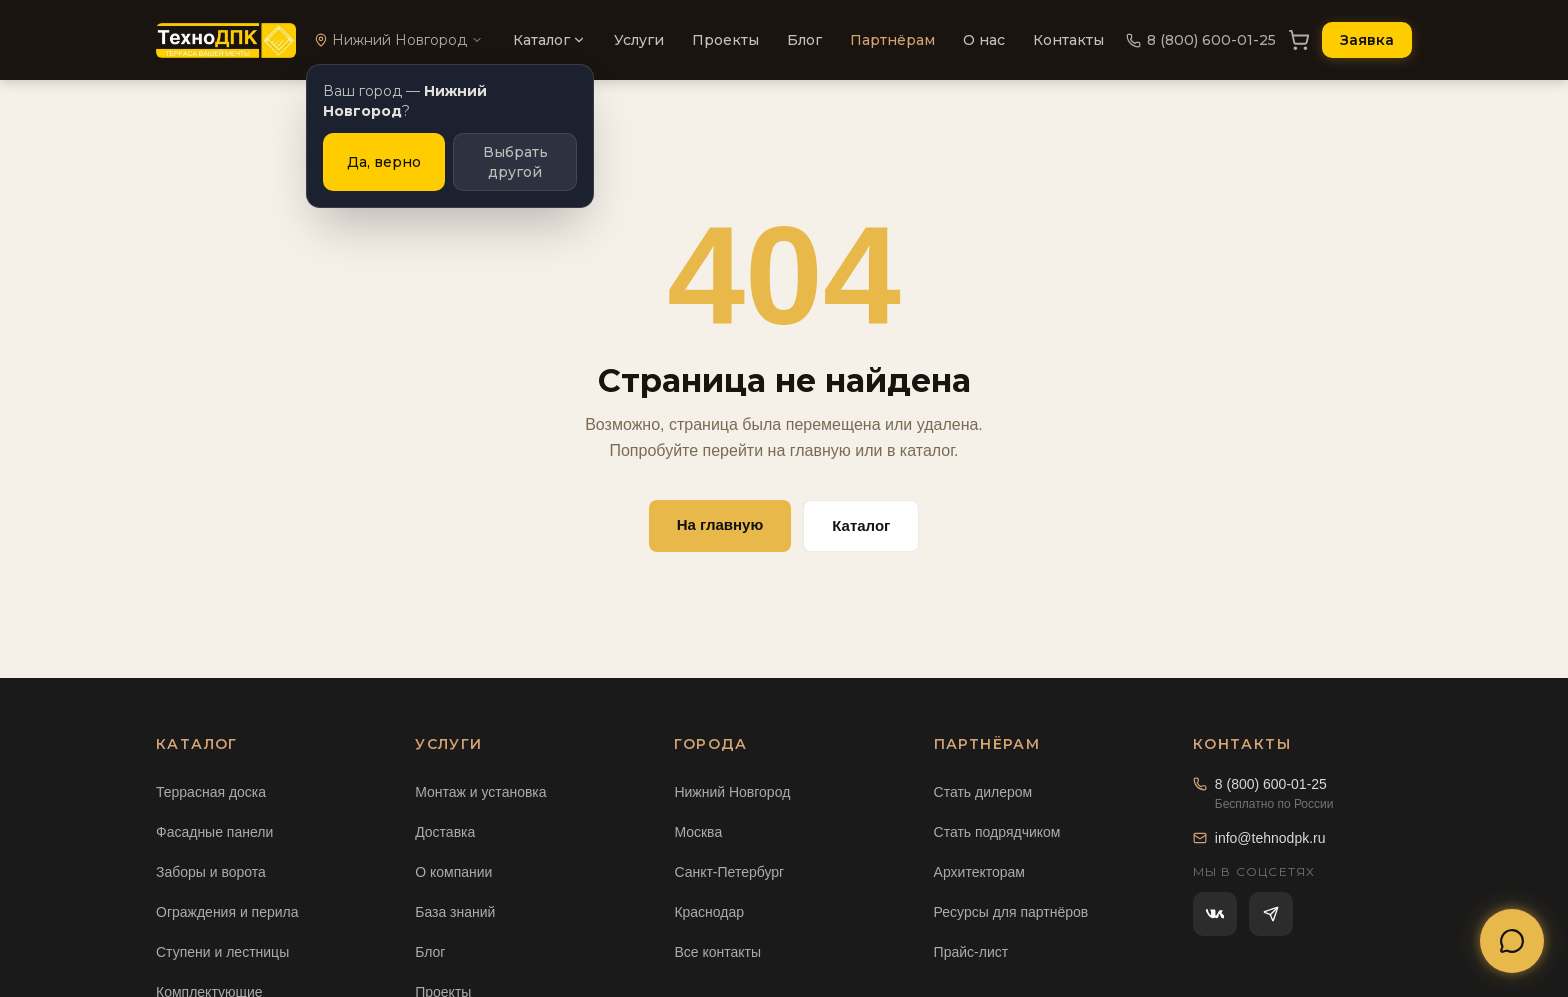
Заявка (1367, 40)
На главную (720, 524)
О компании (453, 872)
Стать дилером (983, 792)
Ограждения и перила (227, 912)
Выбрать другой (515, 162)
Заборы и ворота (211, 872)
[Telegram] (1271, 914)
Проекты (725, 40)
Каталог (549, 40)
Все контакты (717, 952)
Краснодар (709, 912)
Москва (698, 832)
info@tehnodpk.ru (1259, 838)
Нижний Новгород (732, 792)
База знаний (455, 912)
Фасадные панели (214, 832)
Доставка (445, 832)
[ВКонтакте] (1215, 914)
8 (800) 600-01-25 (1201, 40)
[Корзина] (1299, 40)
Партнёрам (892, 40)
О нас (984, 40)
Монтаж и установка (480, 792)
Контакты (1068, 40)
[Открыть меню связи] (1512, 941)
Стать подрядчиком (997, 832)
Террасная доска (211, 792)
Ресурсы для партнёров (1011, 912)
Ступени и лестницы (222, 952)
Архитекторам (979, 872)
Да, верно (384, 162)
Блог (804, 40)
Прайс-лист (971, 952)
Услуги (639, 40)
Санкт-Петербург (729, 872)
